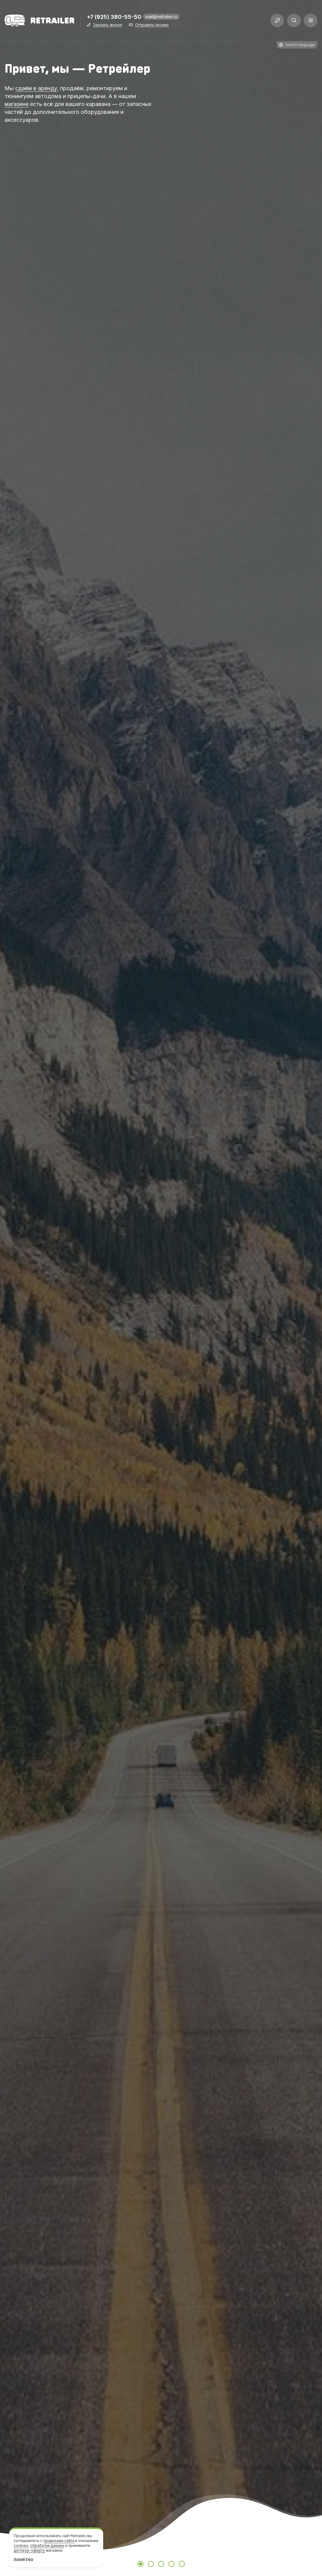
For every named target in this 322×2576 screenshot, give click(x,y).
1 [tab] (140, 2564)
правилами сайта (58, 2540)
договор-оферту (29, 2550)
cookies (21, 2545)
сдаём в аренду (36, 88)
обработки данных (47, 2545)
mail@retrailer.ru (161, 16)
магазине (17, 104)
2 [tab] (151, 2564)
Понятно (23, 2559)
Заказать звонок (107, 25)
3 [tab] (161, 2564)
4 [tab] (171, 2564)
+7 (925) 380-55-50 (114, 17)
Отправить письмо (152, 25)
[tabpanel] (161, 1288)
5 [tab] (182, 2564)
